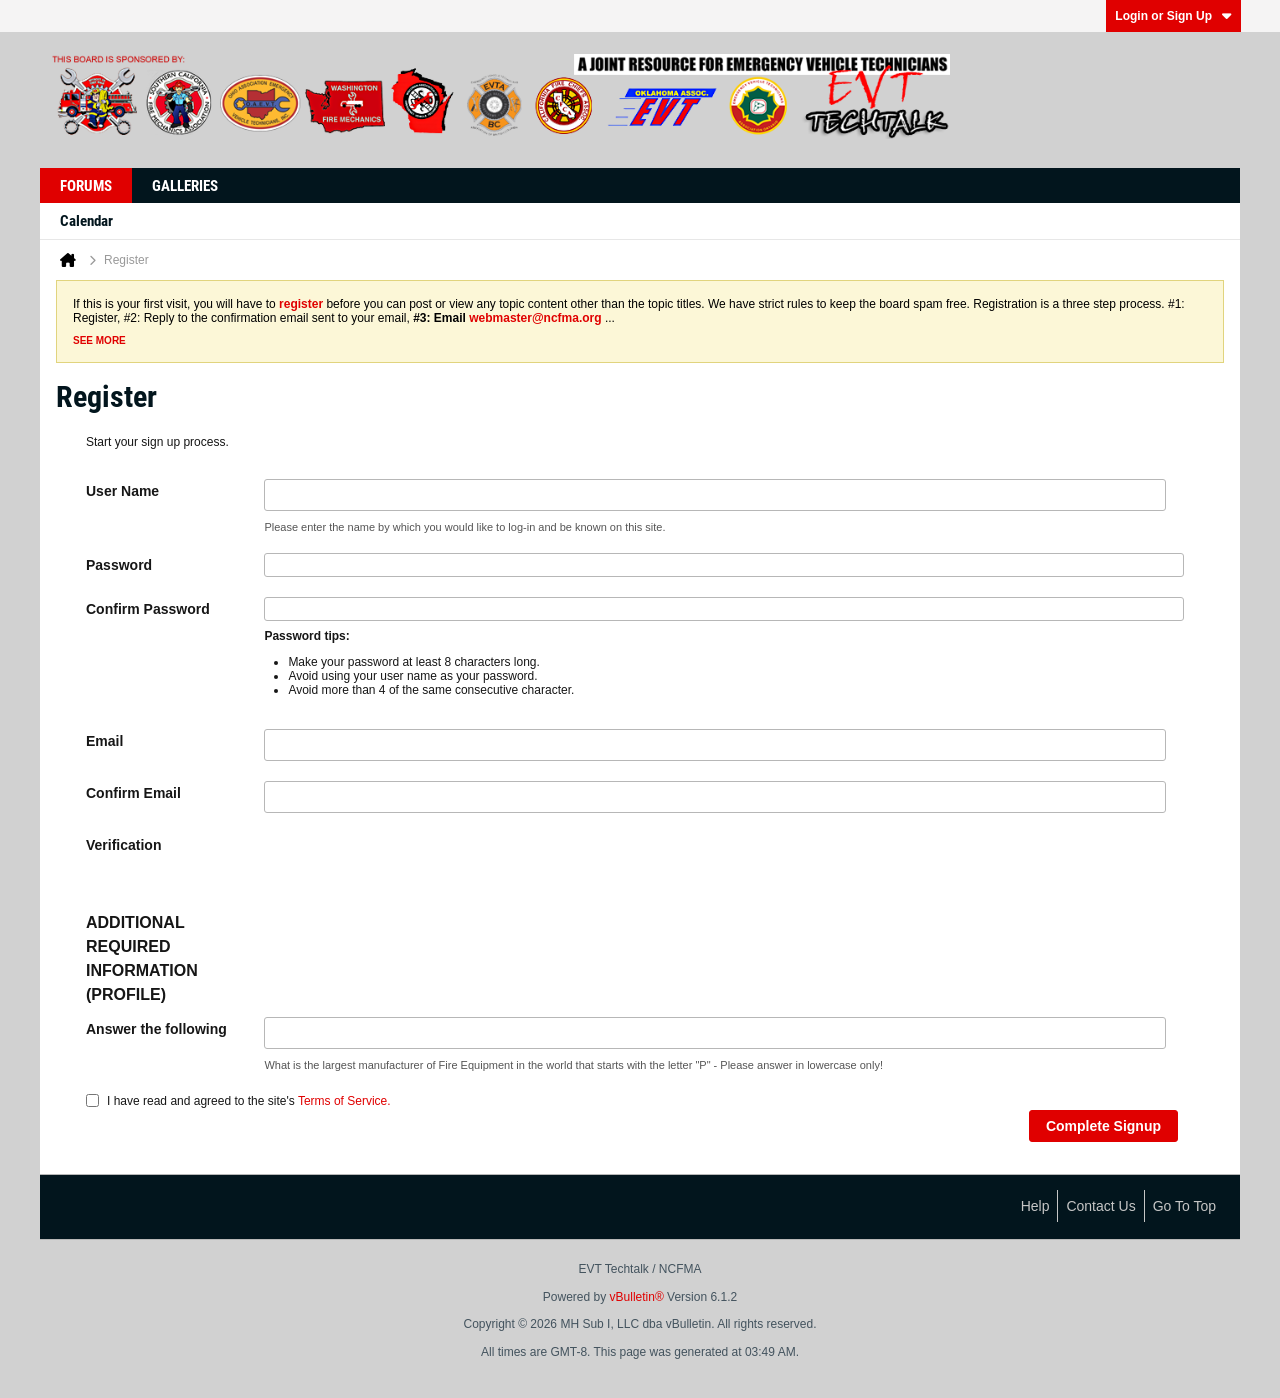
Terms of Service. (344, 1101)
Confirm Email (133, 793)
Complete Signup (1103, 1126)
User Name (122, 491)
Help (1035, 1206)
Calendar (86, 221)
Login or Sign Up (1173, 16)
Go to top (1184, 1206)
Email (104, 741)
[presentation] (416, 872)
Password (119, 565)
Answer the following (156, 1029)
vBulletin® (637, 1297)
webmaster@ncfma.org (535, 318)
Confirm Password (148, 609)
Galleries (185, 186)
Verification (123, 845)
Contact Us (1100, 1206)
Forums (86, 186)
